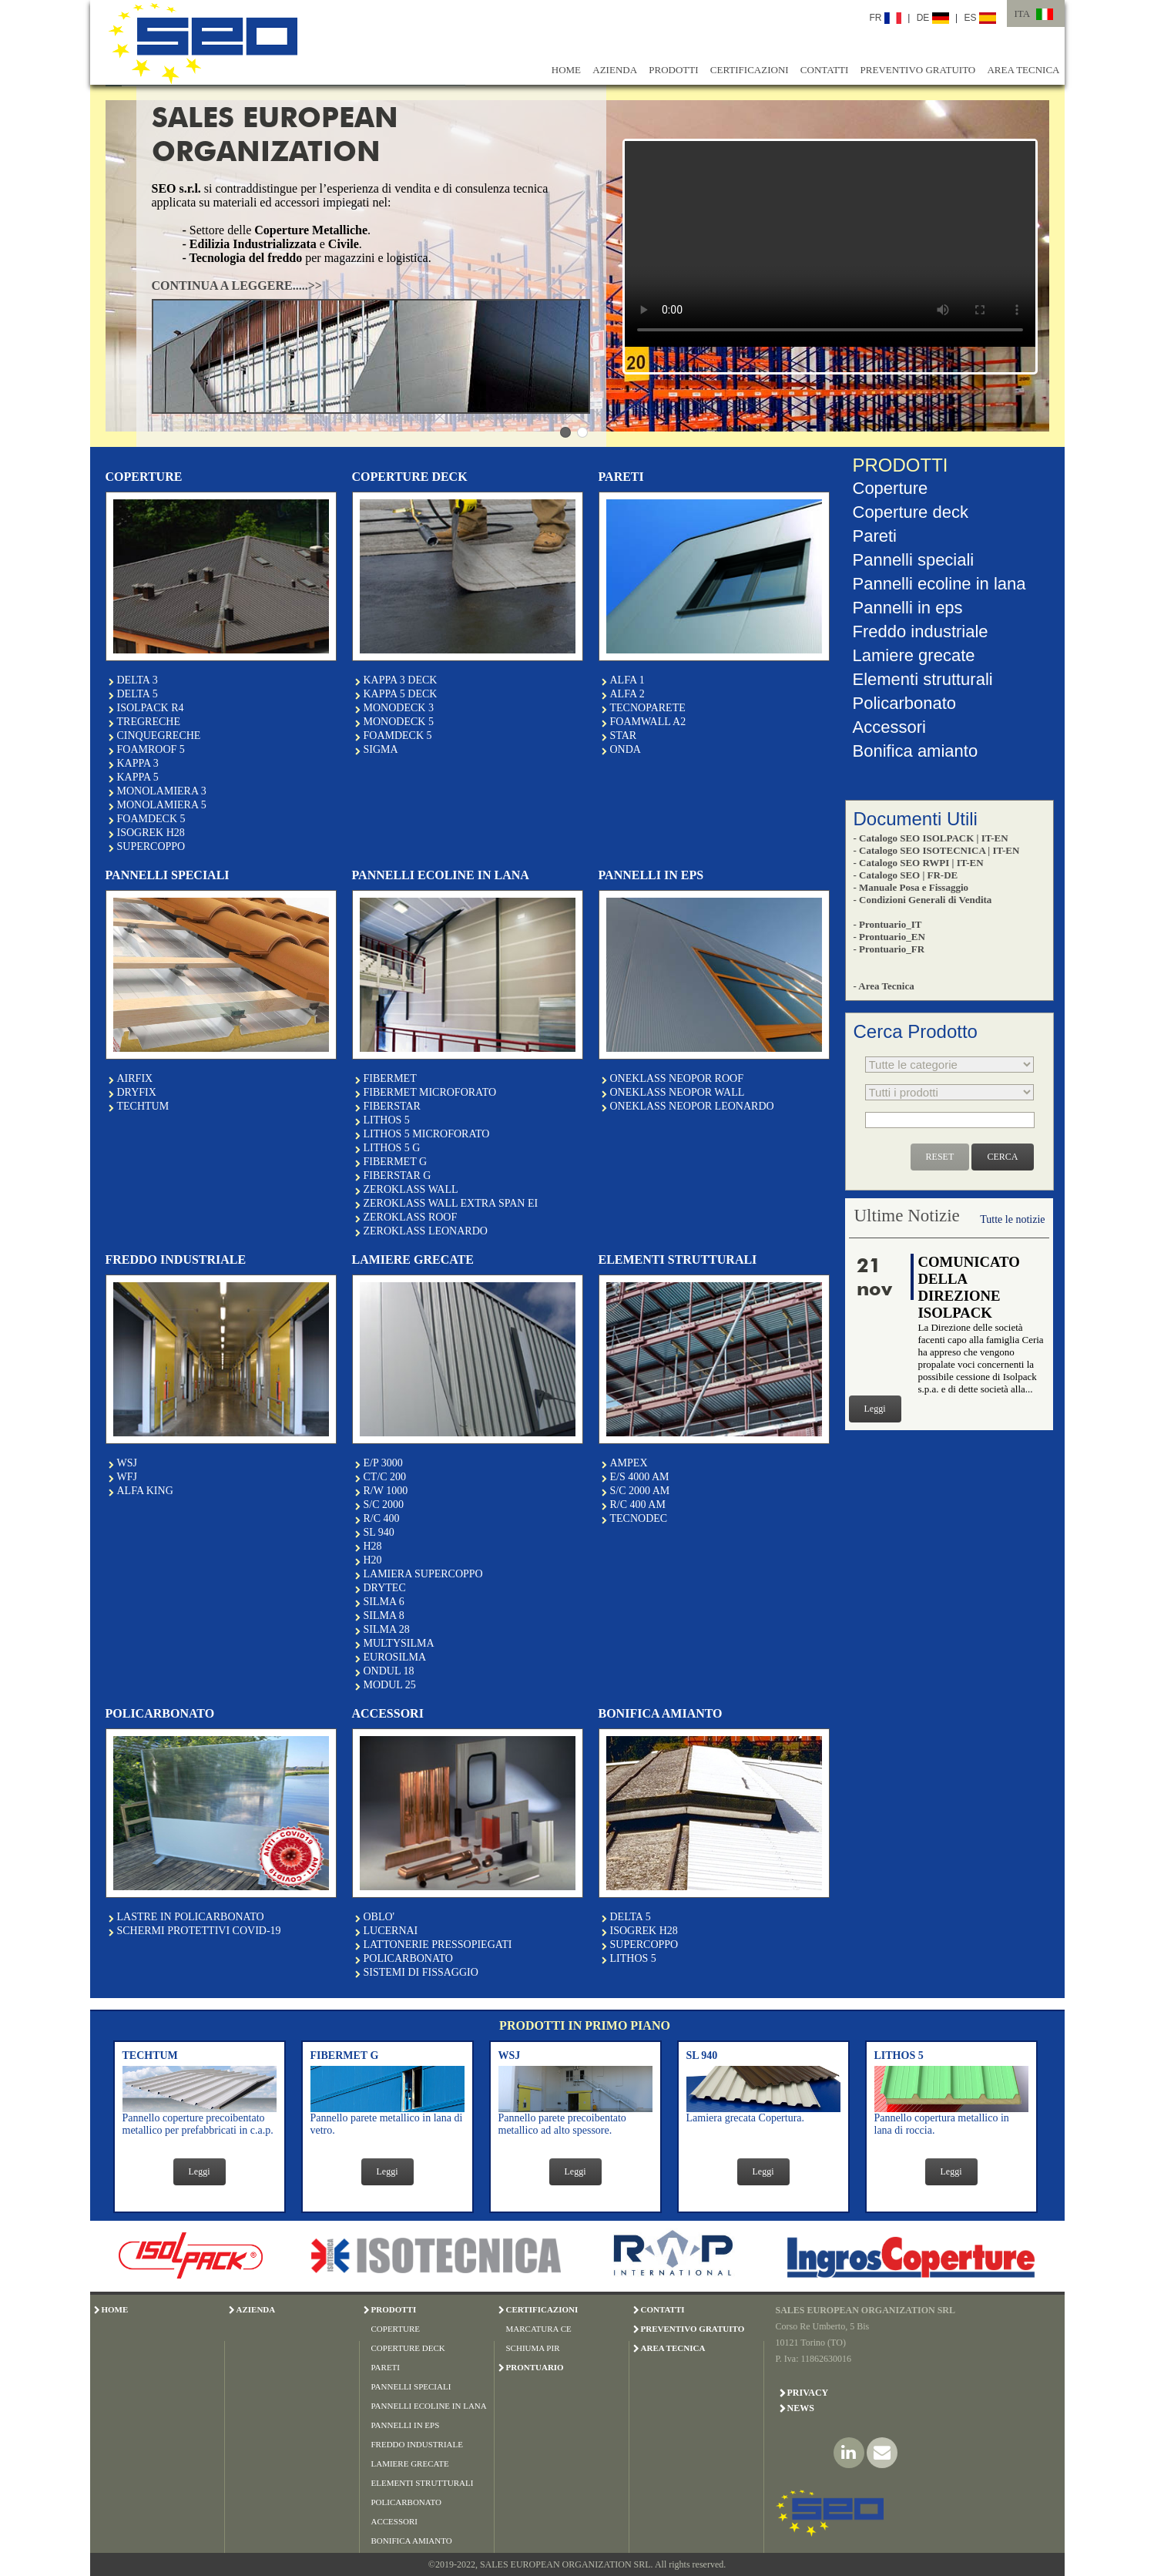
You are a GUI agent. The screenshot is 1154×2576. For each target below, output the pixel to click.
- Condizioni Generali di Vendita (923, 899)
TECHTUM (143, 1106)
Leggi (875, 1408)
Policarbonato (905, 703)
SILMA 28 (387, 1629)
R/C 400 (382, 1518)
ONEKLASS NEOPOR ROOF (676, 1078)
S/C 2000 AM (640, 1490)
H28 (373, 1546)
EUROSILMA (395, 1657)
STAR (623, 735)
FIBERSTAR (392, 1106)
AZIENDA (614, 70)
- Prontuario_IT (888, 924)
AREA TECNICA (1023, 70)
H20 (373, 1560)
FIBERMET (390, 1078)
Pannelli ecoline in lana (939, 583)
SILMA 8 (384, 1615)
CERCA (1002, 1156)
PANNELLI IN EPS (405, 2425)
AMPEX (629, 1463)
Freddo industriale (920, 631)
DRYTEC (385, 1588)
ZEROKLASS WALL (411, 1189)
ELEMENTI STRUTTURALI (422, 2482)
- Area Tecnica (884, 986)
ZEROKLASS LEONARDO (426, 1231)
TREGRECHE (148, 721)
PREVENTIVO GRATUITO (918, 70)
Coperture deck (910, 512)
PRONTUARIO (535, 2367)
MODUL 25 (390, 1685)
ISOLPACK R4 (150, 708)
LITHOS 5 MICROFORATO (427, 1134)
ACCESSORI (394, 2521)
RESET (940, 1156)
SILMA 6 (384, 1601)
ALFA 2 (627, 694)
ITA (1023, 13)
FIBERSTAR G (397, 1175)
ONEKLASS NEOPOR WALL (677, 1092)
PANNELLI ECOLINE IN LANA (429, 2405)
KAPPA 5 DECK (401, 694)
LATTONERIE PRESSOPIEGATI (438, 1944)
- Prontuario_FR (889, 949)
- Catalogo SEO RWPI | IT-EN (919, 862)
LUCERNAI (391, 1930)
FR (885, 17)
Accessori (889, 727)
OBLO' (379, 1917)
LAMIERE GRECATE (410, 2463)
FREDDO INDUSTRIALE (417, 2444)
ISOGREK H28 (151, 832)
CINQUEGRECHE (159, 735)
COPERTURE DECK (408, 2348)
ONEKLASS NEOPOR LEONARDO (692, 1106)
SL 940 (379, 1532)
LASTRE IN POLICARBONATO (190, 1917)
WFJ (127, 1477)
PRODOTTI (673, 70)
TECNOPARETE (648, 708)
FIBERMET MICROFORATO (430, 1092)
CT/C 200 (385, 1477)
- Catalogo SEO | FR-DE (906, 875)
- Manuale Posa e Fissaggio (911, 887)
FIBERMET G (396, 1161)
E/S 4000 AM (639, 1477)
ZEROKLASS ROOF (411, 1217)
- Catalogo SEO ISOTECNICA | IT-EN (937, 850)
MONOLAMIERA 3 (161, 791)
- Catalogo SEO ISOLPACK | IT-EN (931, 838)
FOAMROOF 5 (151, 749)
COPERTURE (396, 2328)
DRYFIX (136, 1092)
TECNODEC (639, 1518)
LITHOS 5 (387, 1120)
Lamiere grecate (914, 655)
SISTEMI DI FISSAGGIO (421, 1972)
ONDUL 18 (389, 1671)
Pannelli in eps (908, 607)
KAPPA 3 (138, 763)
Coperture (890, 488)
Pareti (875, 536)
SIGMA (381, 749)
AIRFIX (135, 1078)
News (800, 2408)
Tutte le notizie (1012, 1219)
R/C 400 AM (638, 1504)
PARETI (386, 2367)
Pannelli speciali (914, 559)
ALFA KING (145, 1490)
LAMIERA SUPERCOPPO (423, 1574)
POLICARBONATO (408, 1958)
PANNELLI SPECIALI (411, 2386)
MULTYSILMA (399, 1643)
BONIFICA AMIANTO (411, 2540)
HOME (566, 70)
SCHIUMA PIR (533, 2348)
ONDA (625, 749)
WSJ (127, 1463)
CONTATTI (824, 70)
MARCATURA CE (539, 2328)
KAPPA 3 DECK (401, 680)
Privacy (808, 2392)
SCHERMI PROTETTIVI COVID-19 (199, 1930)
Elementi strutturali (923, 679)
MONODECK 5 (399, 721)
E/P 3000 (383, 1463)
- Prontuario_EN (889, 936)
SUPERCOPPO (151, 846)
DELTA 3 (137, 680)
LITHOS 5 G (392, 1148)
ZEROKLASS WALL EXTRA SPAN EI (451, 1203)
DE (933, 17)
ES (979, 17)
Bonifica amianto (915, 751)
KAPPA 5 (138, 777)
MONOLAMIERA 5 (161, 805)
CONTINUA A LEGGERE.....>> (237, 285)
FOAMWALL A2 (648, 721)
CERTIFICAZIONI (749, 70)
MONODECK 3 (399, 708)
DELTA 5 (137, 694)
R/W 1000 (386, 1490)
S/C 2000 (384, 1504)
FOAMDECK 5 (151, 819)
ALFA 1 (627, 680)
